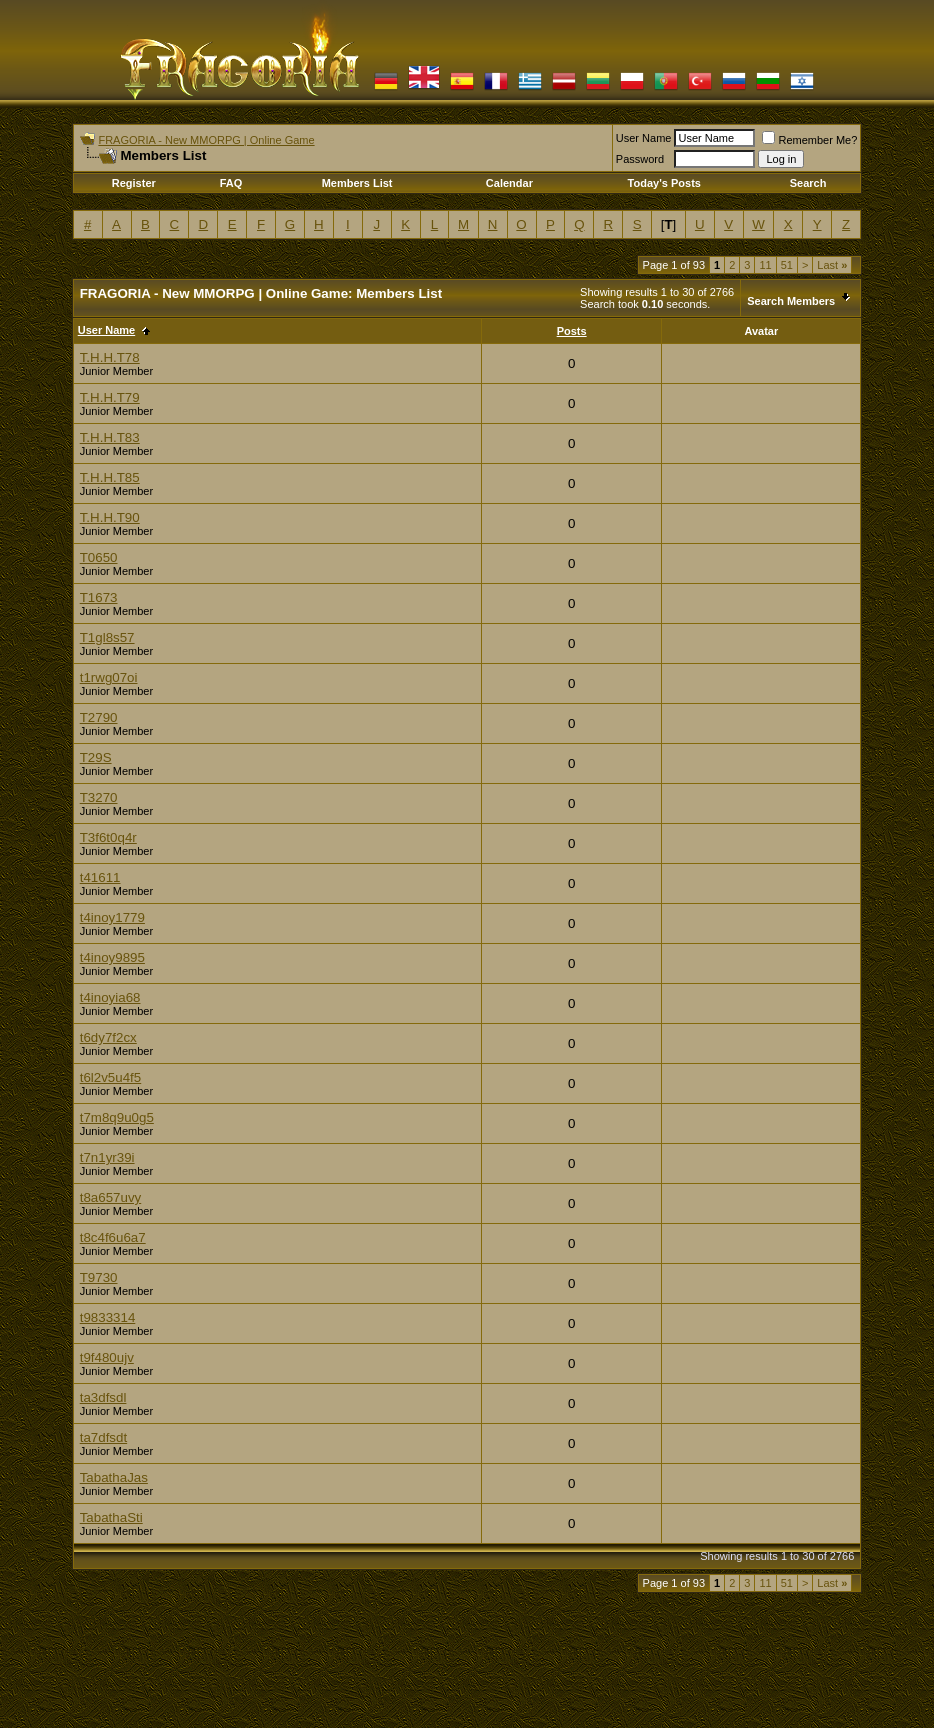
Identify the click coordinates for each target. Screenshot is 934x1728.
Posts (572, 331)
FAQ (231, 183)
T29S (96, 757)
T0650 (99, 557)
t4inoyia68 (110, 997)
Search (808, 183)
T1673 (99, 597)
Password (640, 159)
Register (134, 183)
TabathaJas (114, 1477)
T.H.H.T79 (110, 397)
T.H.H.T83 (110, 437)
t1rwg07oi (109, 677)
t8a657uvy (111, 1197)
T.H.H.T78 (110, 357)
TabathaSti (111, 1517)
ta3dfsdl (103, 1397)
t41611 (100, 877)
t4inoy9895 (112, 957)
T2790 (99, 717)
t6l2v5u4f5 (111, 1077)
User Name (644, 138)
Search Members (791, 301)
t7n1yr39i (107, 1157)
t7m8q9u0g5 (117, 1117)
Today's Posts (664, 183)
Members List (357, 183)
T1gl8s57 (107, 637)
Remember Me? (809, 140)
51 (787, 265)
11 (765, 265)
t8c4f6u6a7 (113, 1237)
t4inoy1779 (112, 917)
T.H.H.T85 (110, 477)
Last (832, 265)
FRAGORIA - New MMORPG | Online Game (206, 140)
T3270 (99, 797)
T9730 (99, 1277)
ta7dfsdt (103, 1437)
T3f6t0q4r (108, 837)
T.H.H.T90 (110, 517)
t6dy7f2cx (108, 1037)
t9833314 (108, 1317)
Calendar (509, 183)
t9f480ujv (107, 1357)
